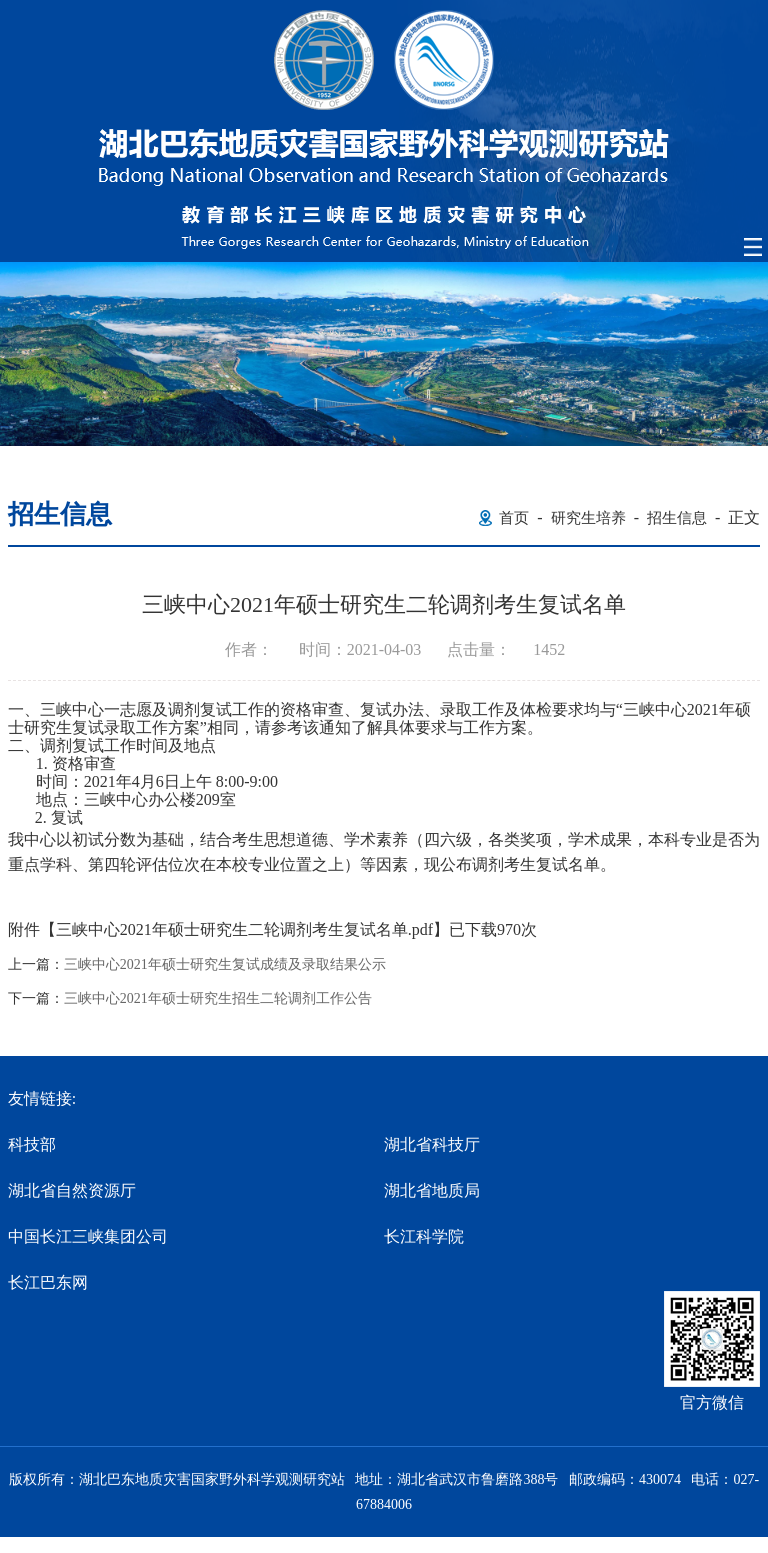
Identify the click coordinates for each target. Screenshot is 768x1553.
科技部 (32, 1144)
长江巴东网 (48, 1282)
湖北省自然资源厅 (72, 1190)
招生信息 (677, 518)
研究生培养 (588, 518)
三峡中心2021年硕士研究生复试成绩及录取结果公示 (225, 965)
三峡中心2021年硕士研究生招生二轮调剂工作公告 (218, 999)
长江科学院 (424, 1236)
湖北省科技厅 (432, 1144)
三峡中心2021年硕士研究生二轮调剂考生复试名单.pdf (244, 929)
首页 (514, 518)
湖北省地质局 (432, 1190)
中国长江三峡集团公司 (88, 1236)
